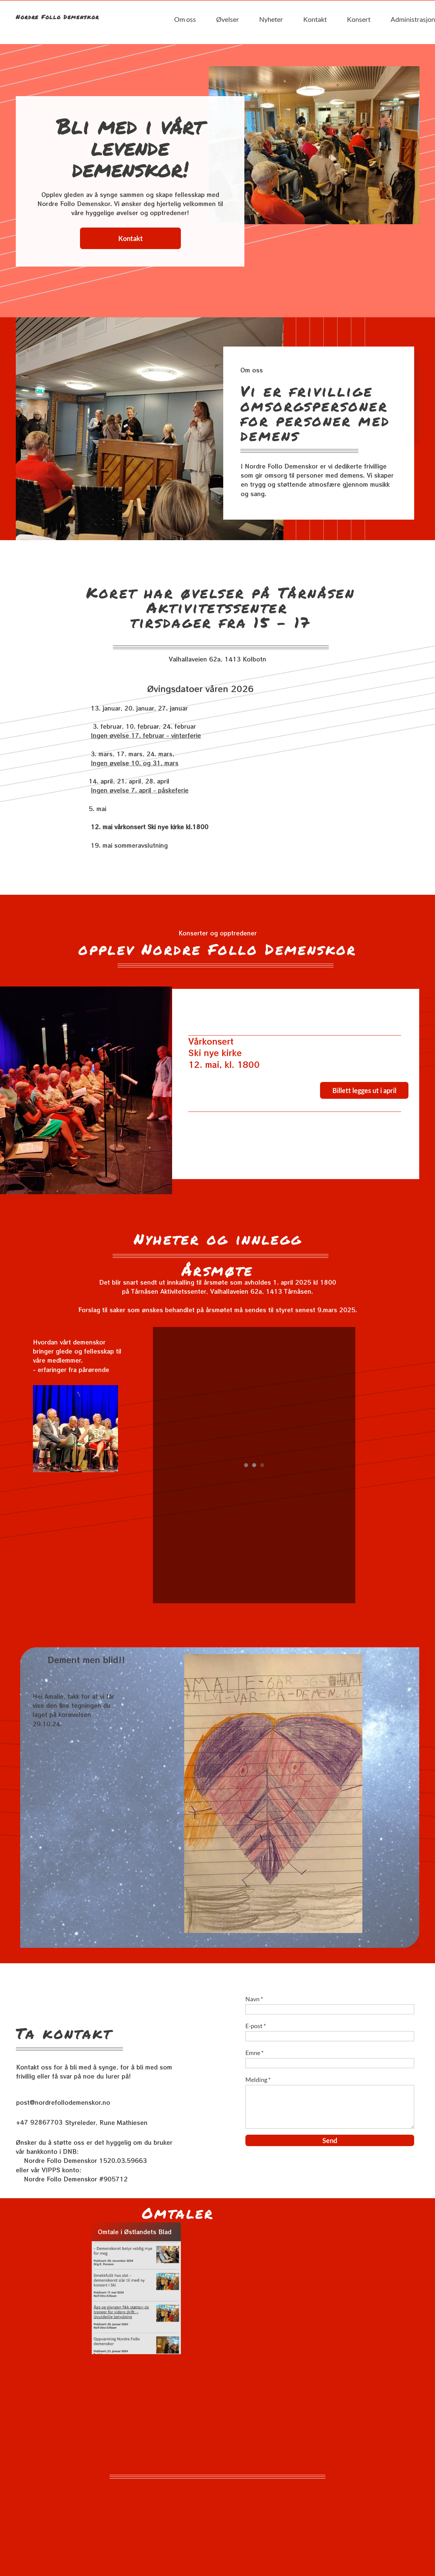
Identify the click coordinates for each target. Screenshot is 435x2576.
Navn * (254, 1999)
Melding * (258, 2079)
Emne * (254, 2052)
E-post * (255, 2025)
